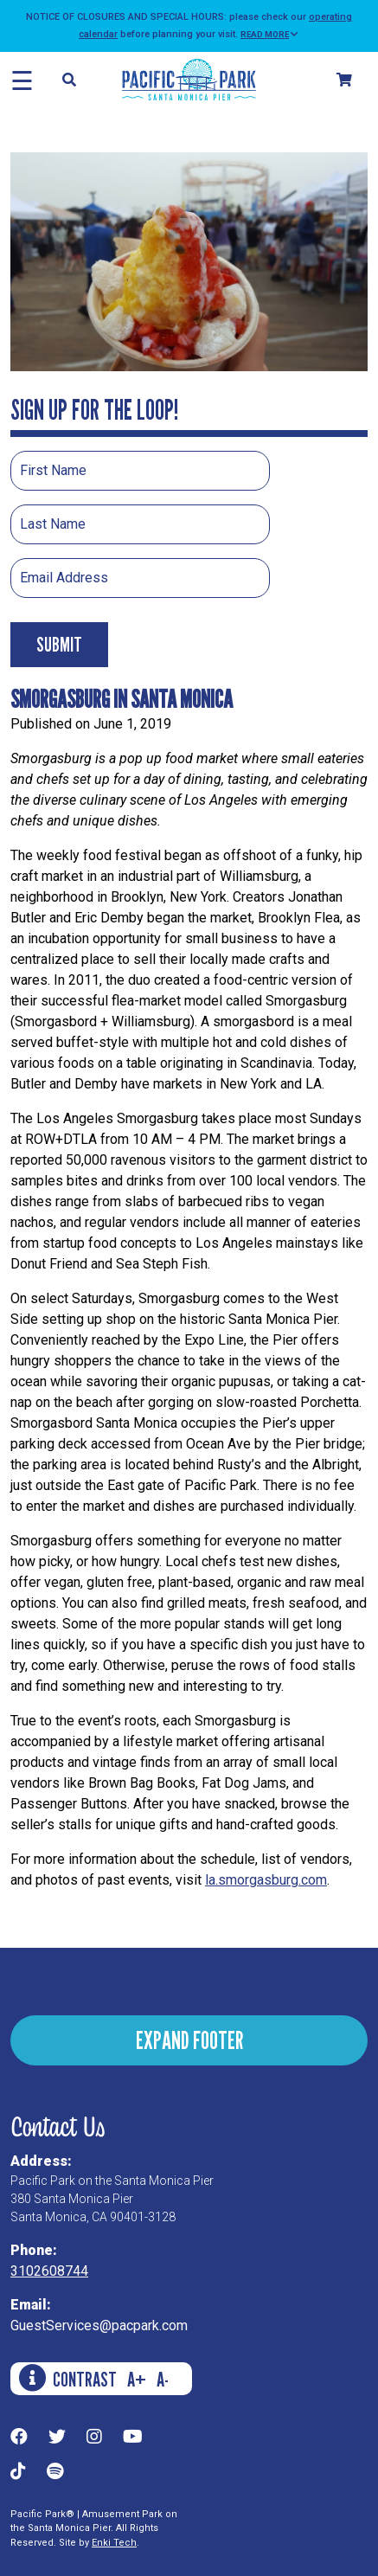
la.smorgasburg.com (266, 1880)
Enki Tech (114, 2542)
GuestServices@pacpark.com (99, 2325)
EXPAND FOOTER (189, 2040)
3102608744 (49, 2271)
